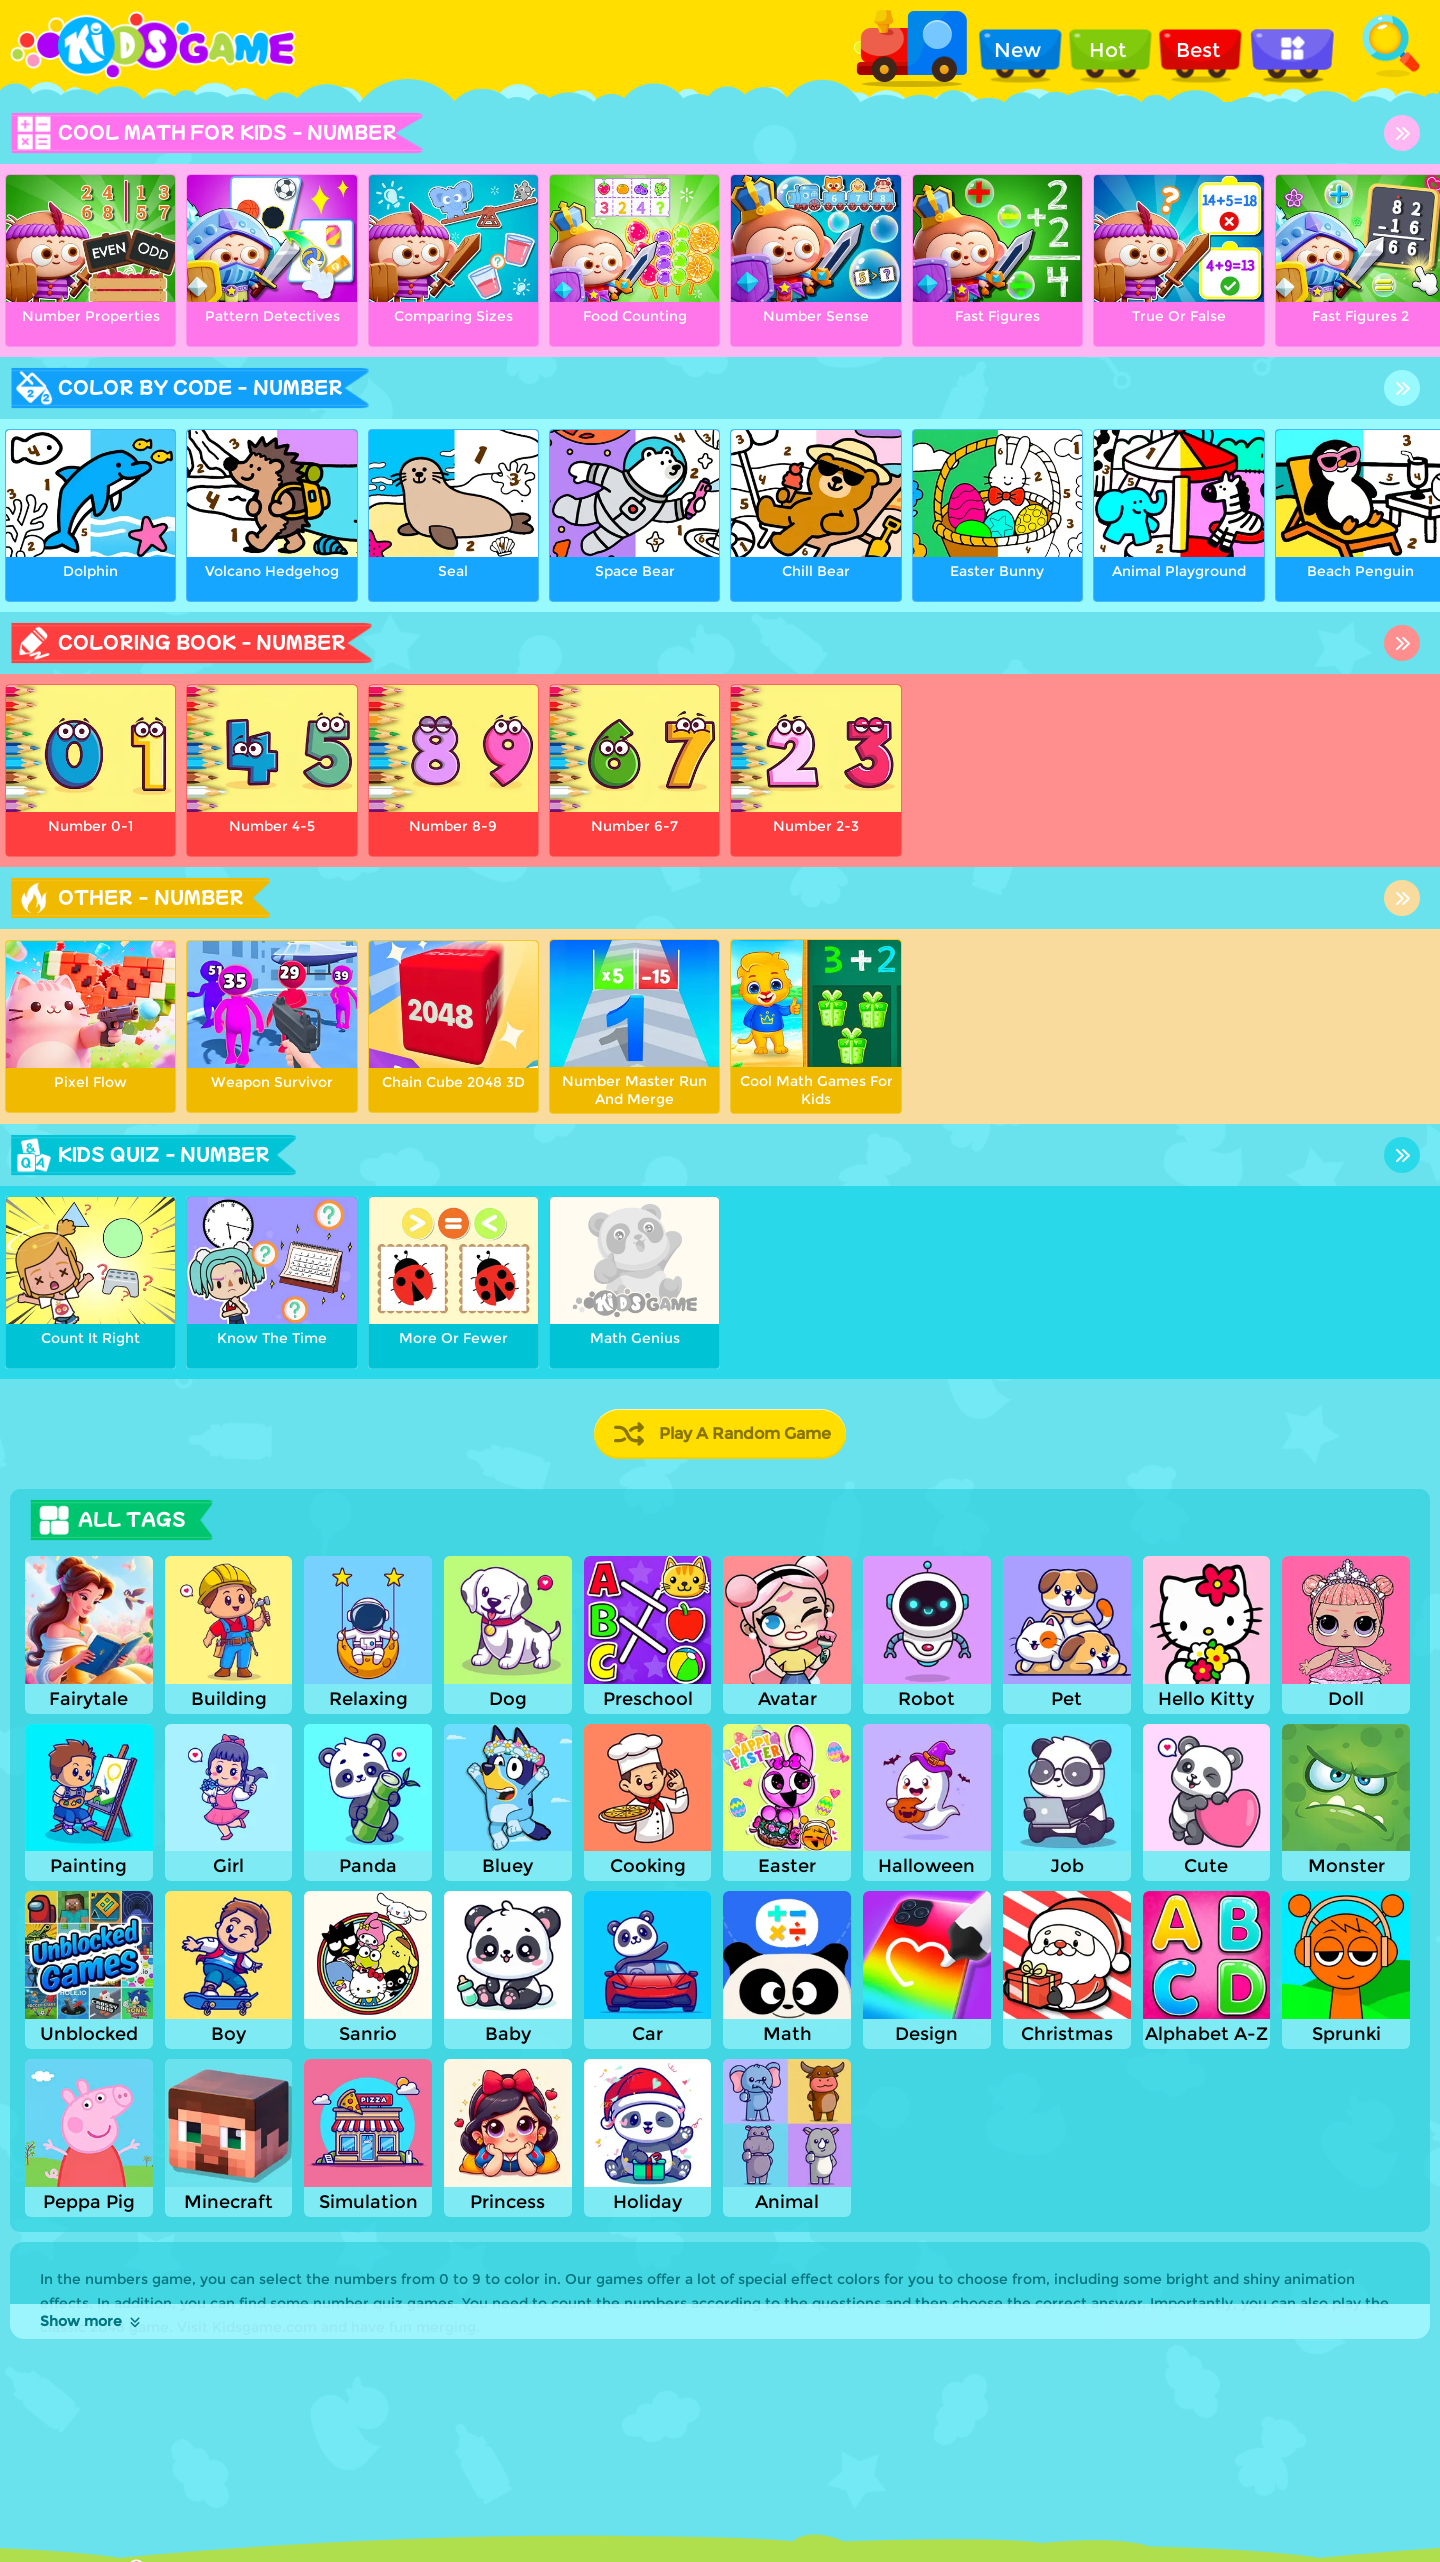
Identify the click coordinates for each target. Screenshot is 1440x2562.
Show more (91, 2321)
